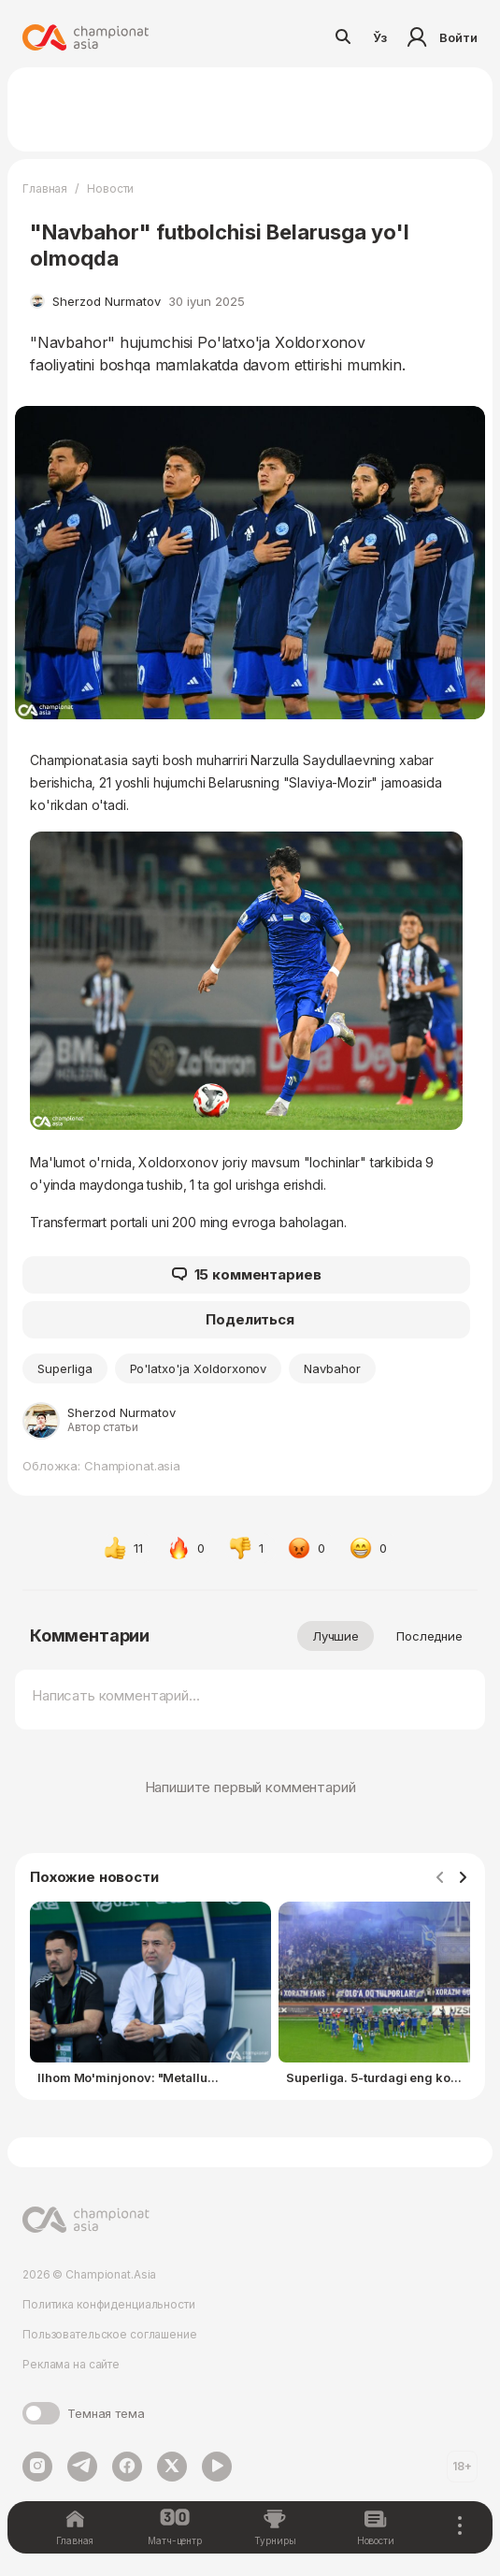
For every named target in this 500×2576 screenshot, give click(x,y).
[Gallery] (250, 1997)
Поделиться (250, 1319)
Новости (110, 188)
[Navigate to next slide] (462, 1878)
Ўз (380, 37)
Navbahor (332, 1368)
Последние (429, 1635)
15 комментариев (246, 1275)
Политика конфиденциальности (108, 2304)
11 (123, 1548)
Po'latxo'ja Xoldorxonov (198, 1368)
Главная (44, 188)
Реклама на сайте (71, 2364)
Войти (440, 37)
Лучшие (335, 1635)
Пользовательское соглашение (109, 2334)
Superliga (65, 1368)
